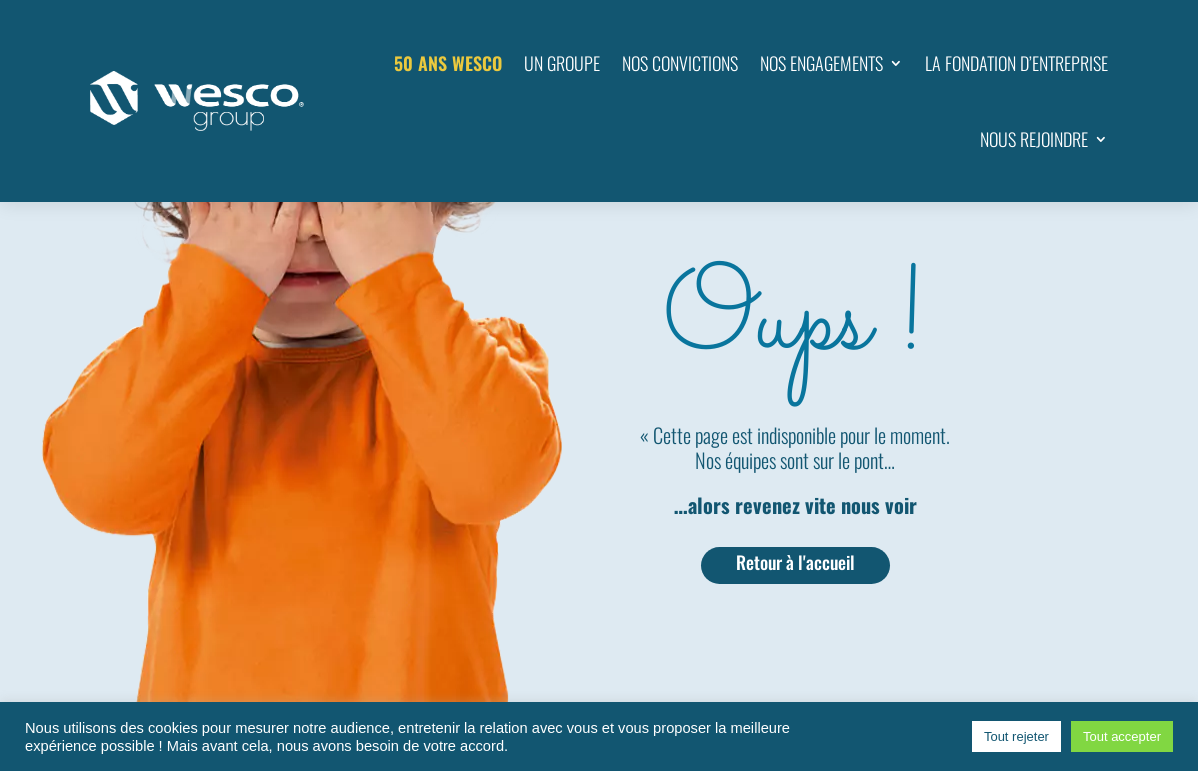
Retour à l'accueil (795, 562)
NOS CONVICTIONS (680, 63)
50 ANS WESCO (448, 63)
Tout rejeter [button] (1016, 736)
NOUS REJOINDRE (1034, 139)
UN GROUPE (562, 63)
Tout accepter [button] (1122, 736)
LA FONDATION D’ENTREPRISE (1016, 63)
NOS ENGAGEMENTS (821, 63)
